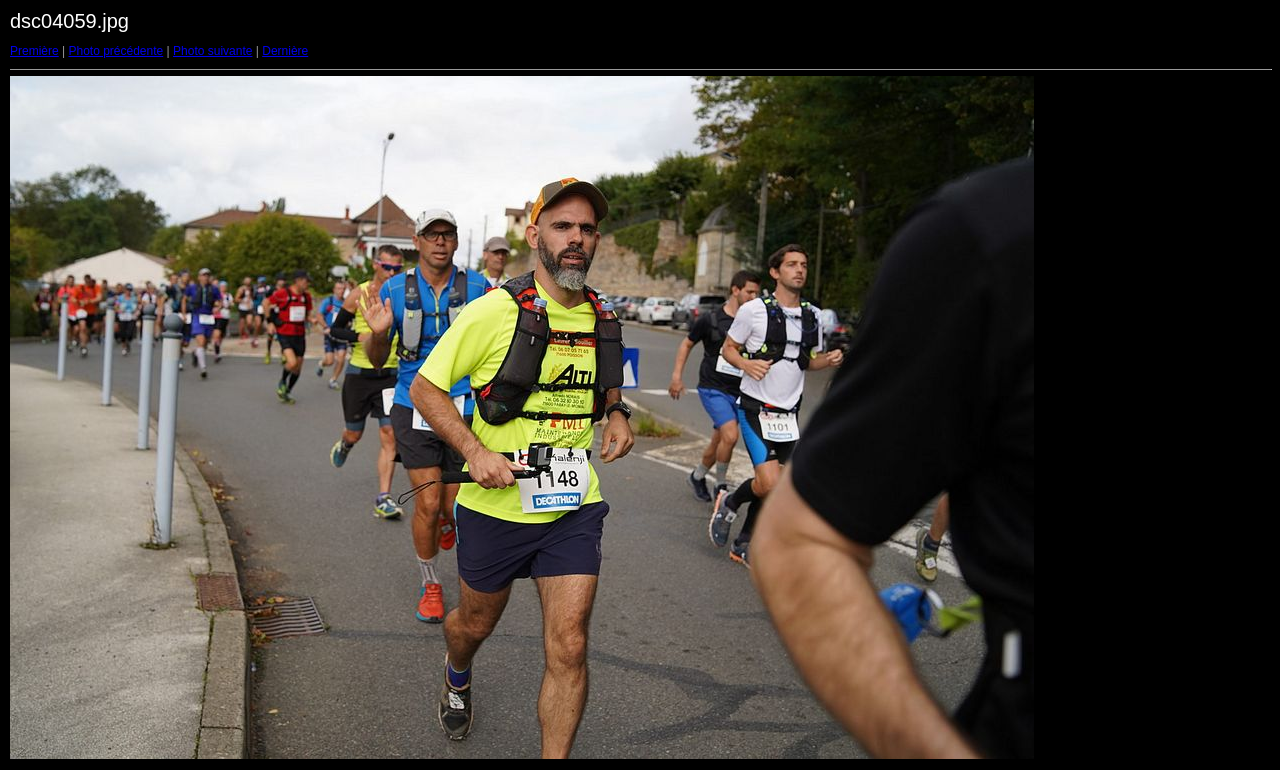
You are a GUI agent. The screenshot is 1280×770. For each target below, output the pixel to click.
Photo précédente (115, 51)
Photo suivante (212, 51)
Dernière (285, 51)
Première (34, 51)
